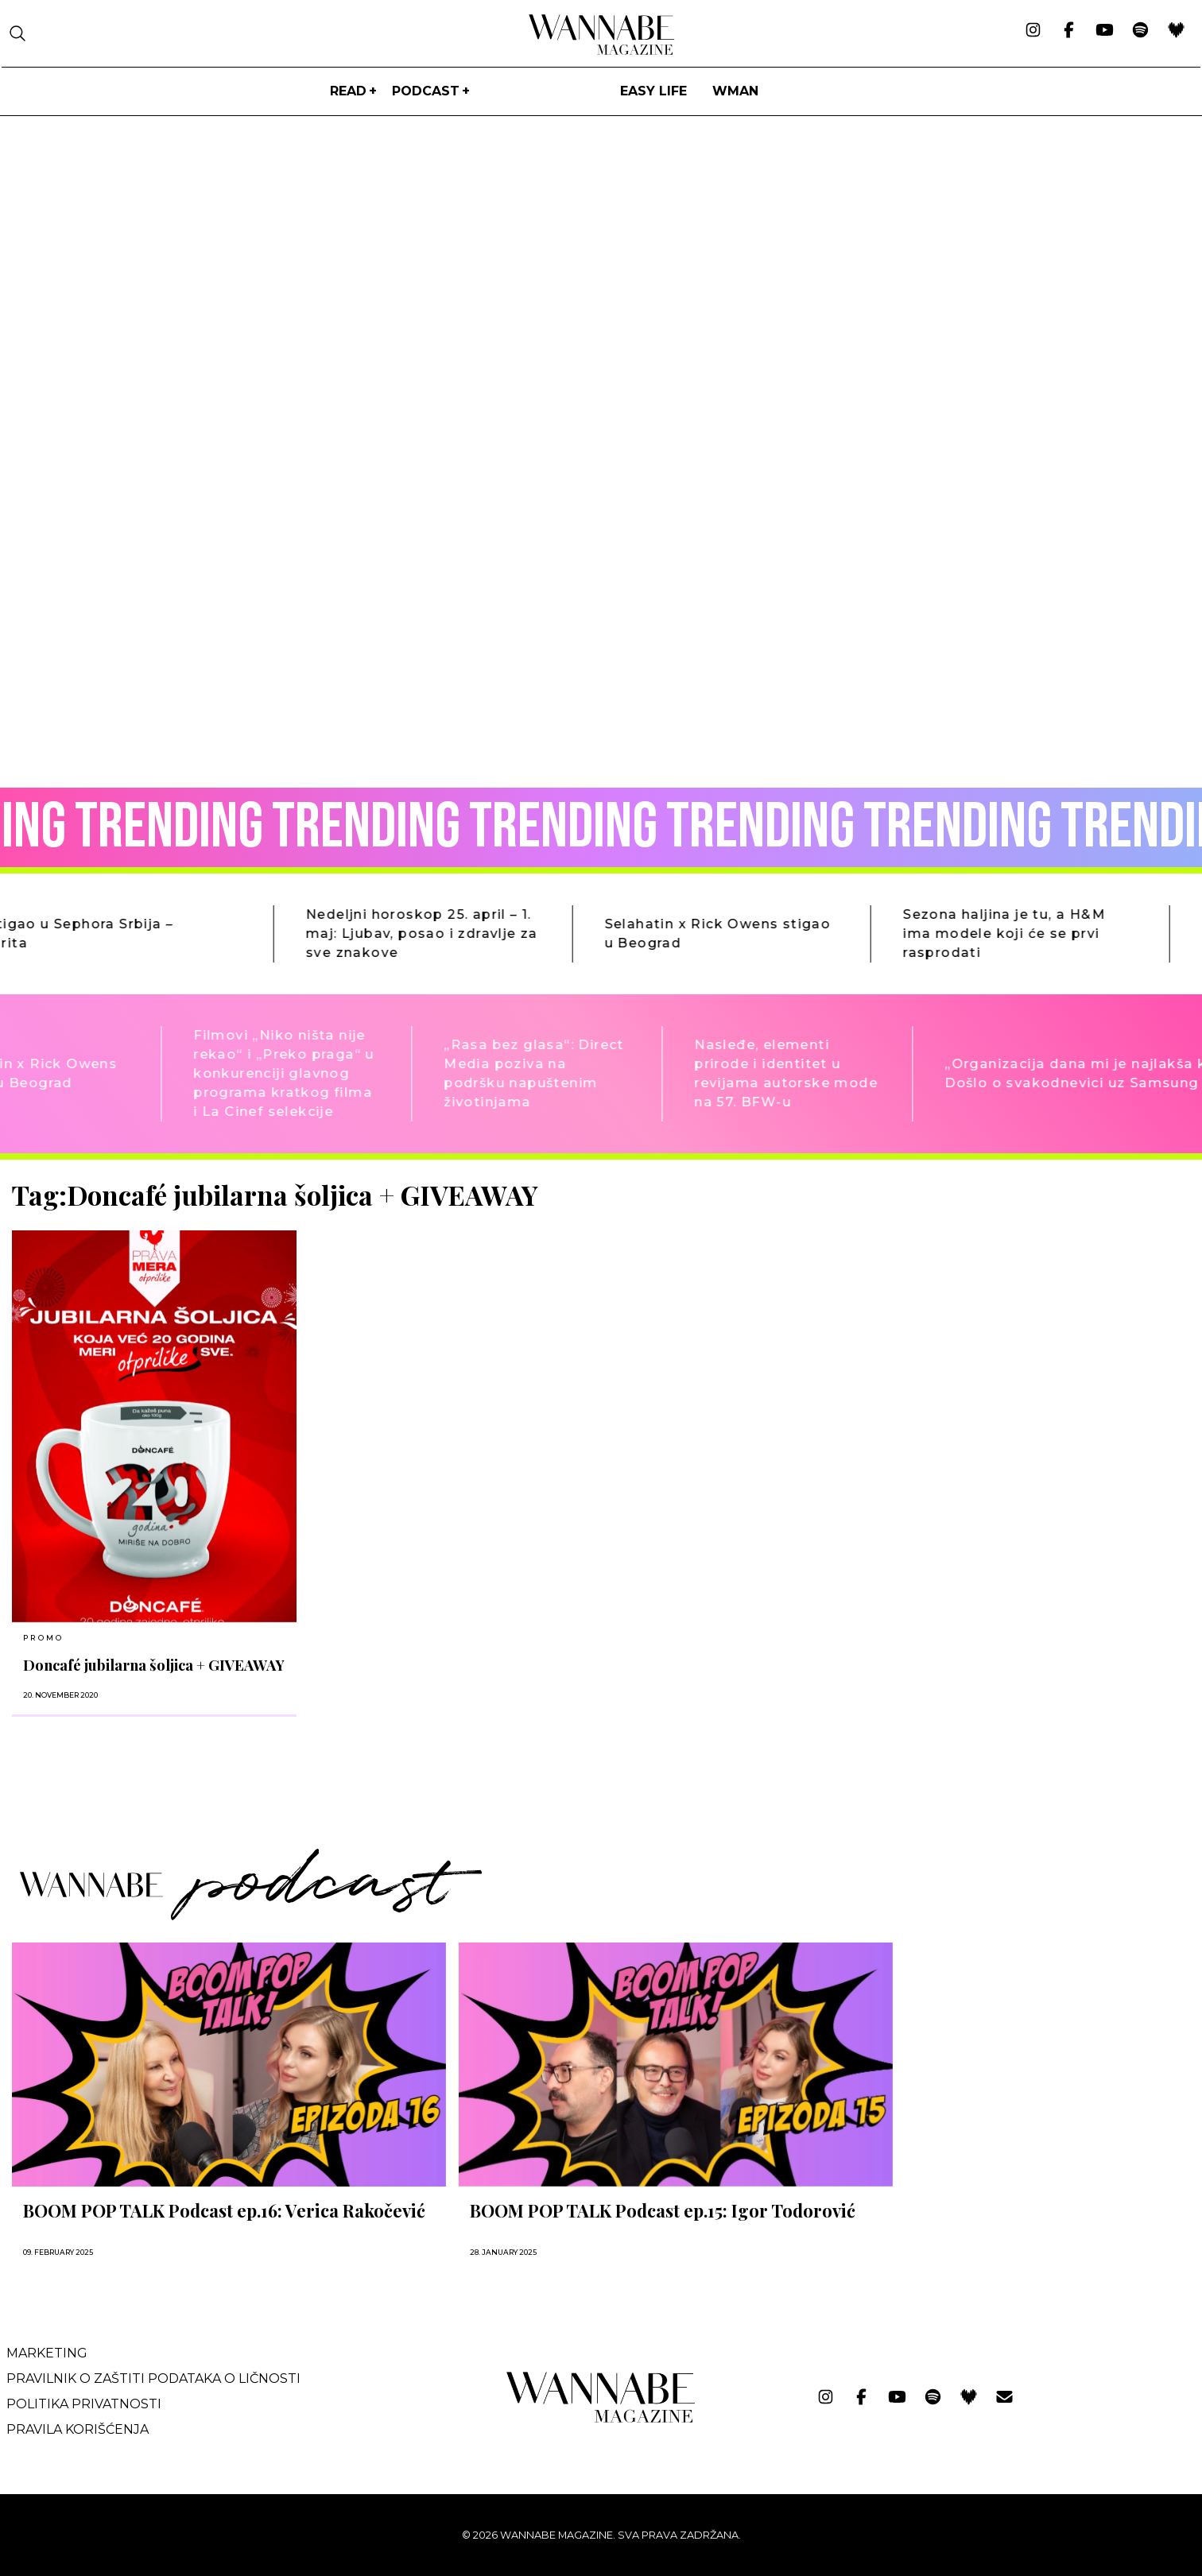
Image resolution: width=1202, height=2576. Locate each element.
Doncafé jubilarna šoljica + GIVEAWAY (154, 1665)
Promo (43, 1637)
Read (348, 91)
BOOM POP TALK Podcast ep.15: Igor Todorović (662, 2210)
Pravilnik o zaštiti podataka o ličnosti (153, 2378)
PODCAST (425, 91)
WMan (735, 91)
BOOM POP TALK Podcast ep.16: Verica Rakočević (224, 2210)
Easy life (653, 91)
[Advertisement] (1024, 1290)
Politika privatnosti (83, 2403)
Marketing (46, 2353)
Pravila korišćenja (77, 2429)
